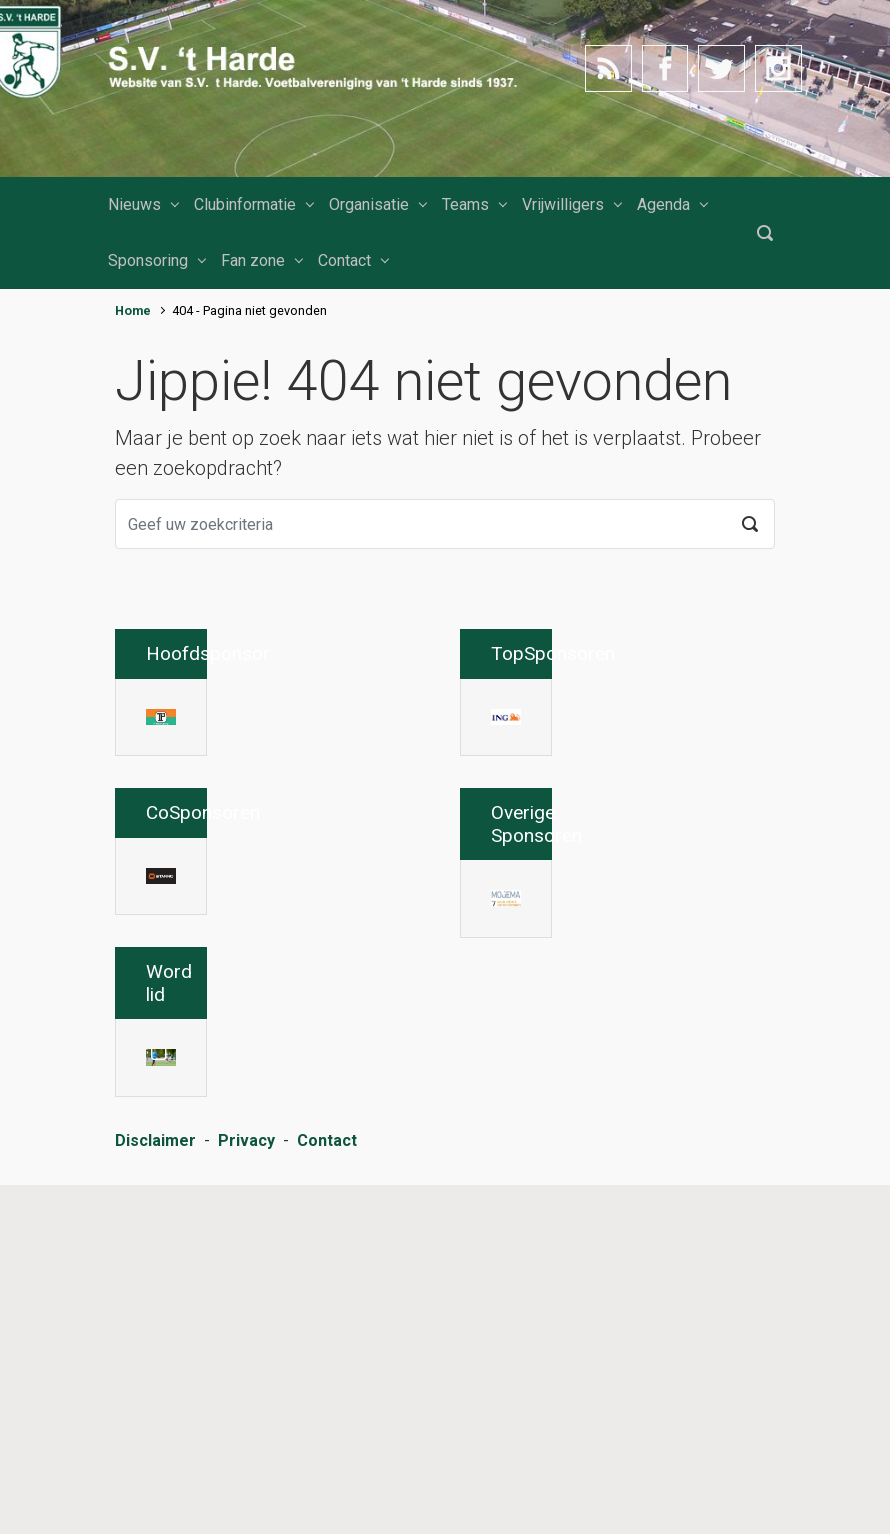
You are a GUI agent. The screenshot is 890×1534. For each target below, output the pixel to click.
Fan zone (253, 260)
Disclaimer (155, 1489)
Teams (465, 204)
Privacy (246, 1489)
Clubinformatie (245, 204)
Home (133, 310)
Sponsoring (148, 260)
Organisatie (369, 204)
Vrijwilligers (563, 204)
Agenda (663, 204)
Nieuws (134, 204)
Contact (344, 260)
